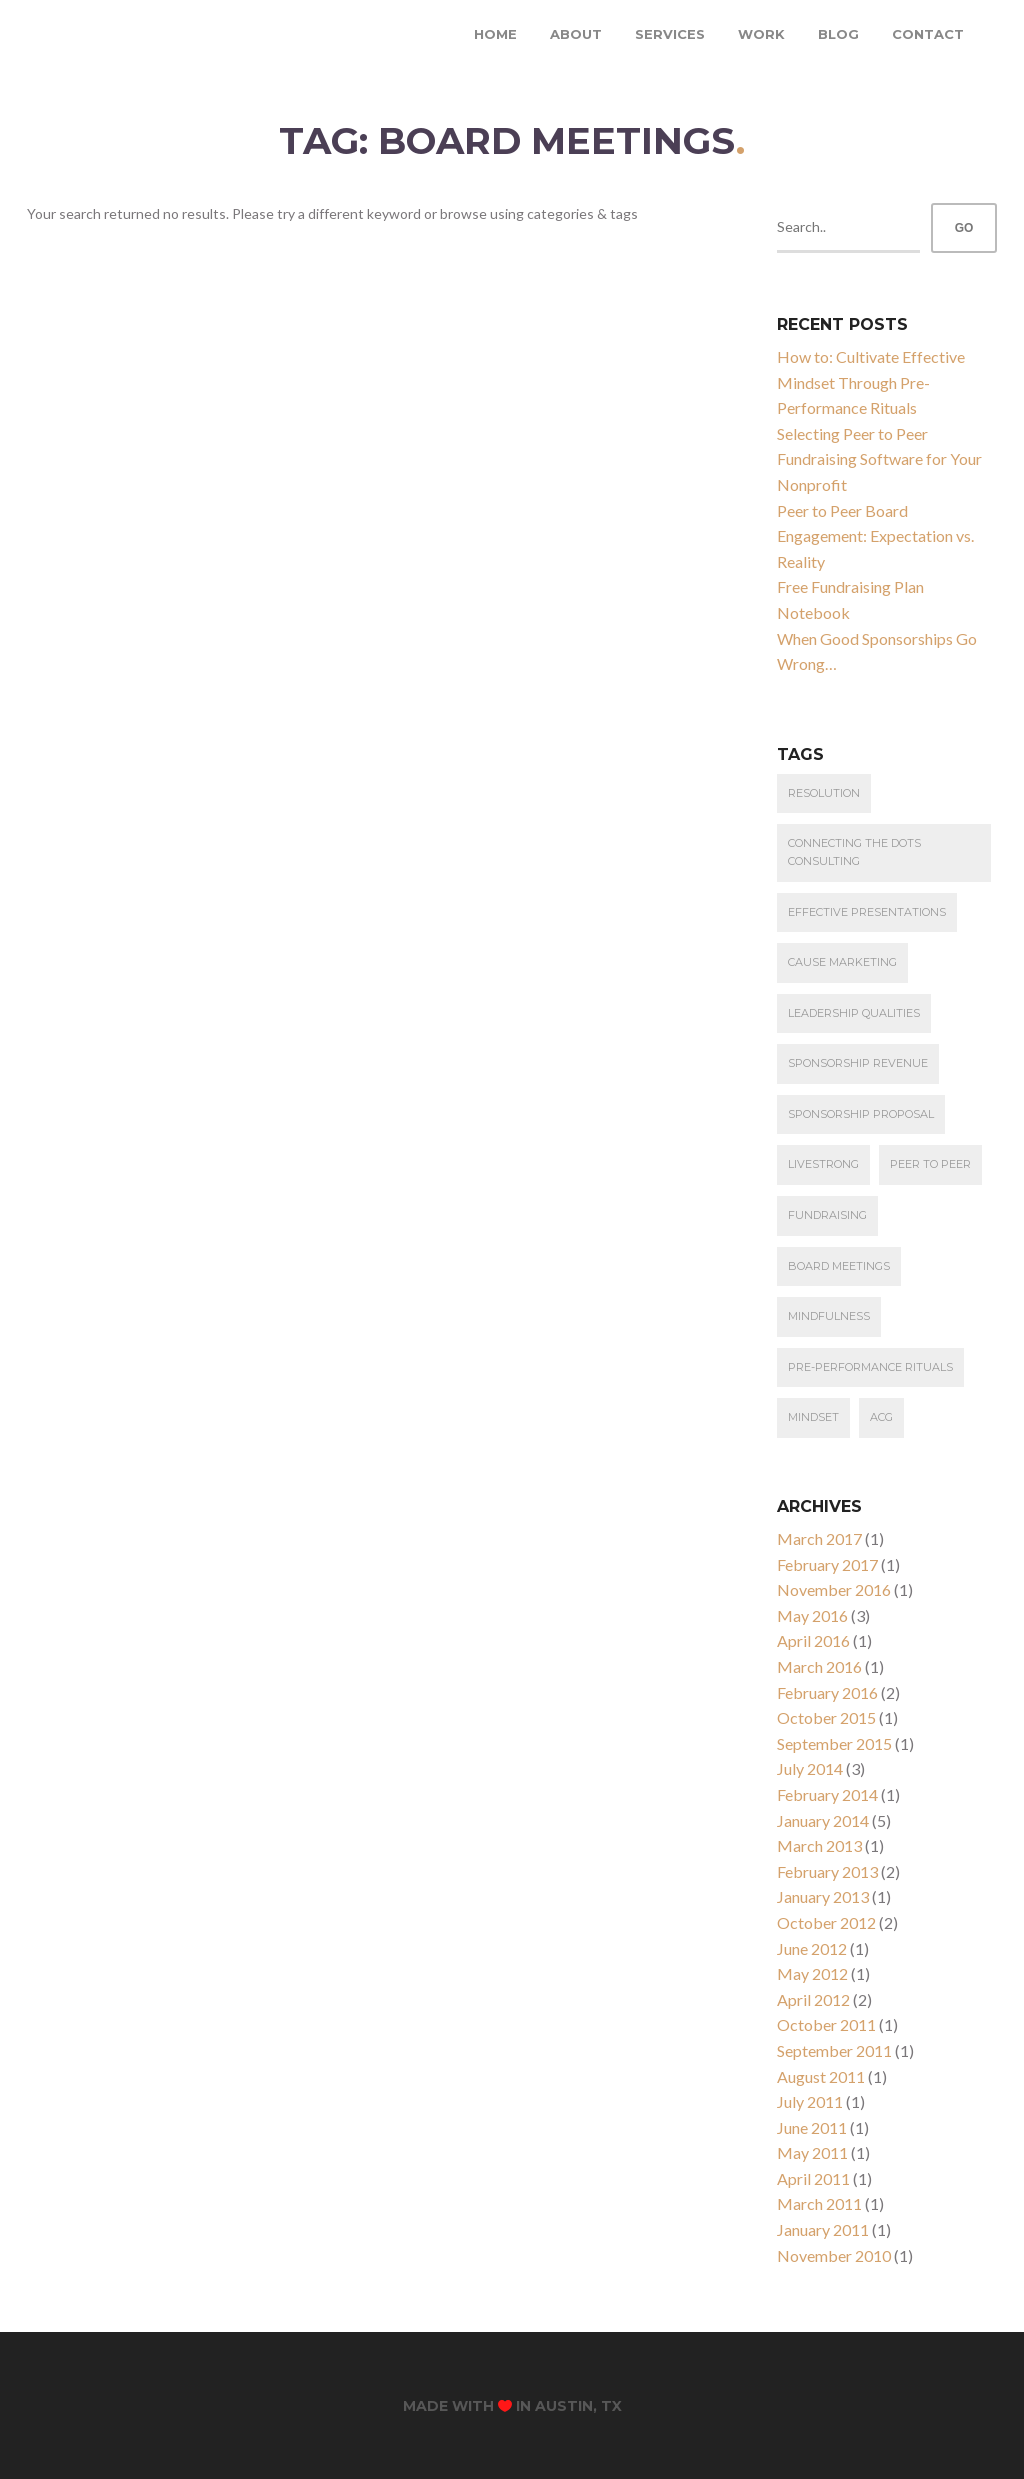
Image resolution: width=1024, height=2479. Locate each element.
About (576, 34)
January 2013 (823, 1896)
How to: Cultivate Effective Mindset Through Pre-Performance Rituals (871, 382)
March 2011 (819, 2203)
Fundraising (827, 1215)
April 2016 (813, 1640)
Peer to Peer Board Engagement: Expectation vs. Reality (875, 536)
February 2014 (827, 1794)
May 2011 (812, 2152)
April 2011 (813, 2178)
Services (670, 34)
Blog (838, 34)
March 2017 (819, 1538)
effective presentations (867, 912)
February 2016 (827, 1692)
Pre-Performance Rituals (870, 1367)
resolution (824, 793)
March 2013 (819, 1845)
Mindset (813, 1417)
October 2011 (826, 2024)
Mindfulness (829, 1316)
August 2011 (821, 2076)
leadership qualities (854, 1013)
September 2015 (834, 1743)
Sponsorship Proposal (861, 1114)
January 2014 (823, 1820)
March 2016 (819, 1666)
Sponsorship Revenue (858, 1063)
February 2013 (827, 1871)
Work (761, 34)
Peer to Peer (930, 1164)
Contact (928, 34)
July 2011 (810, 2101)
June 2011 (812, 2127)
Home (495, 34)
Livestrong (823, 1164)
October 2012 (826, 1922)
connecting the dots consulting (854, 852)
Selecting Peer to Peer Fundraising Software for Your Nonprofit (879, 459)
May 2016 (812, 1615)
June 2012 (812, 1948)
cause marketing (842, 962)
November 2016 (834, 1589)
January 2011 (823, 2229)
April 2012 (813, 1999)
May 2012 (812, 1973)
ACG (881, 1417)
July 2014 (810, 1768)
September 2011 (834, 2050)
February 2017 (827, 1564)
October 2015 (826, 1717)
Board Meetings (839, 1266)
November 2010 (834, 2255)
